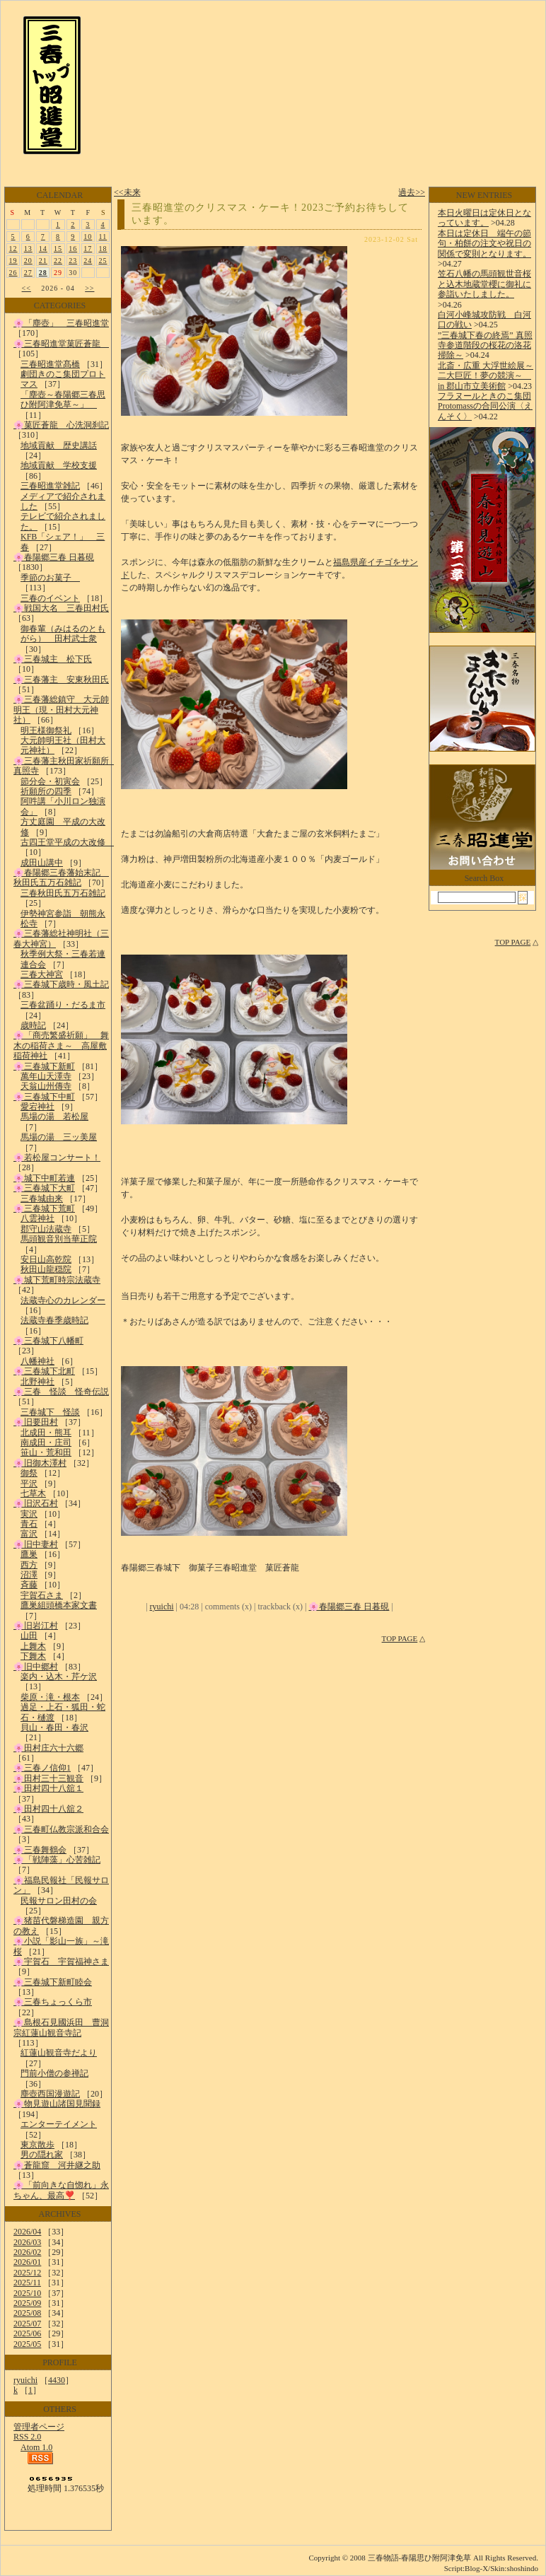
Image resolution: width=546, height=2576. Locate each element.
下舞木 (33, 1656)
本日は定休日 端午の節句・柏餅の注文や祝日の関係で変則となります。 (484, 243)
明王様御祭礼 (46, 730)
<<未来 (127, 192)
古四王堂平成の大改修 (67, 842)
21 (43, 260)
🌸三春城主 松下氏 (52, 659)
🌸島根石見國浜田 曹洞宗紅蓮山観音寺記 (61, 2027)
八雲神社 (37, 1218)
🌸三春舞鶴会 (39, 1850)
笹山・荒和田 (46, 1452)
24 (87, 260)
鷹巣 (29, 1554)
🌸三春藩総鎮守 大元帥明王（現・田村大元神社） (61, 709)
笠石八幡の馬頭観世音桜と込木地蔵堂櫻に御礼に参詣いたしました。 (484, 284)
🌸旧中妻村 (35, 1544)
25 (102, 260)
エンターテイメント (59, 2124)
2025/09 (27, 2303)
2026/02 (27, 2252)
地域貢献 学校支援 (59, 465)
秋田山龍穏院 (46, 1269)
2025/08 (27, 2313)
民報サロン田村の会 (59, 1901)
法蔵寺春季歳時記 (54, 1320)
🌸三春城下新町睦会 (52, 1982)
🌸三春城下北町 (44, 1371)
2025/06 (27, 2333)
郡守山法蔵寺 (46, 1229)
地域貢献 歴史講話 (59, 445)
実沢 (29, 1514)
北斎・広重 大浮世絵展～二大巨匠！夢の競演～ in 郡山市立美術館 (485, 376)
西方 (29, 1565)
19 (13, 260)
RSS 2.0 (27, 2437)
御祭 (29, 1473)
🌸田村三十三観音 (48, 1778)
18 (102, 248)
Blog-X (476, 2568)
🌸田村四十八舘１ (48, 1788)
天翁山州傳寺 (46, 1086)
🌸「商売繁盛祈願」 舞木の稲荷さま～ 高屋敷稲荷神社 (61, 1045)
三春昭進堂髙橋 (50, 364)
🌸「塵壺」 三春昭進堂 (61, 323)
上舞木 (33, 1646)
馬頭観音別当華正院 (59, 1239)
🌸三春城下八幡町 (48, 1341)
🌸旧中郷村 (35, 1667)
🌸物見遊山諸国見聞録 (56, 2104)
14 (43, 248)
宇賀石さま (42, 1595)
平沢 (29, 1483)
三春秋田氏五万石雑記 (63, 893)
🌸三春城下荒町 (44, 1208)
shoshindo (522, 2568)
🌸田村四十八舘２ (48, 1809)
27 (28, 272)
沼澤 (29, 1575)
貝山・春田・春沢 (54, 1727)
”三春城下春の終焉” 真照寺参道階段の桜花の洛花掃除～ (485, 345)
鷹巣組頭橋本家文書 (59, 1605)
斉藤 (29, 1585)
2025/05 (27, 2344)
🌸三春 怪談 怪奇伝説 (61, 1392)
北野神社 (37, 1382)
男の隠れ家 (42, 2155)
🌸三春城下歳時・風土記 (61, 984)
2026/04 (27, 2232)
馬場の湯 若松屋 (54, 1116)
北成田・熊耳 (46, 1433)
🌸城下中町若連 (44, 1178)
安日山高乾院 (46, 1259)
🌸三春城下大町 (44, 1188)
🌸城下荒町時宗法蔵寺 (56, 1280)
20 (28, 260)
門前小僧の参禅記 (54, 2073)
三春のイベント (50, 598)
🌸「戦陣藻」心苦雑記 (56, 1860)
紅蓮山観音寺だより (59, 2053)
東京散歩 (37, 2145)
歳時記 (33, 1025)
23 (73, 260)
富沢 (29, 1534)
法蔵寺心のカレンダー (63, 1300)
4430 (56, 2380)
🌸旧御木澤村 (39, 1463)
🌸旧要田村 (35, 1422)
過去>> (411, 192)
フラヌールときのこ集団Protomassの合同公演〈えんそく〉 (485, 406)
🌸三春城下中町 (44, 1097)
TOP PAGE (400, 1638)
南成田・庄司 (46, 1442)
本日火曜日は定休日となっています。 (484, 218)
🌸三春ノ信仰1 (42, 1768)
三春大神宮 (42, 974)
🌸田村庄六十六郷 (48, 1748)
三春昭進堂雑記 (50, 486)
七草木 (33, 1493)
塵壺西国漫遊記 (50, 2094)
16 (73, 248)
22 (58, 260)
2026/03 (27, 2242)
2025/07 (27, 2324)
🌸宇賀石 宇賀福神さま (61, 1961)
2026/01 (27, 2262)
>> (89, 288)
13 (28, 248)
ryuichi (25, 2380)
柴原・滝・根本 (50, 1697)
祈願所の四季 (46, 791)
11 (103, 236)
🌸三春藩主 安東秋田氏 (61, 679)
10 (87, 236)
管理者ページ (38, 2427)
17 (87, 248)
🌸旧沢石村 (35, 1503)
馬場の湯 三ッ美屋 (59, 1137)
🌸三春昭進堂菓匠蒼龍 (61, 344)
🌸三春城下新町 (44, 1066)
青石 (29, 1524)
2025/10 (27, 2293)
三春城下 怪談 (50, 1412)
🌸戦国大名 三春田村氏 (61, 608)
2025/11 (27, 2282)
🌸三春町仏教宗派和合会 (61, 1829)
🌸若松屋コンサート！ (56, 1157)
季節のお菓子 (50, 578)
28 (43, 272)
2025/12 (27, 2273)
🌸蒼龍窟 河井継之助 (56, 2165)
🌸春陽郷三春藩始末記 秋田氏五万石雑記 (61, 877)
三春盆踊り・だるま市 (63, 1005)
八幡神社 (37, 1361)
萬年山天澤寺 (46, 1076)
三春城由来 (42, 1199)
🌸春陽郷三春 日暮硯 (53, 557)
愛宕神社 (37, 1107)
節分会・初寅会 (50, 781)
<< (26, 288)
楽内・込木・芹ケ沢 (59, 1677)
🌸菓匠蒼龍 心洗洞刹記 (61, 425)
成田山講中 (42, 863)
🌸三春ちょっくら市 (52, 2002)
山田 (29, 1635)
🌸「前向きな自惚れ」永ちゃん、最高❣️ (61, 2190)
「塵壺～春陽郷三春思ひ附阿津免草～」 (63, 399)
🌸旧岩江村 (35, 1626)
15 (58, 248)
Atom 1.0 (36, 2447)
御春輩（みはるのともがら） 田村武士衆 (63, 633)
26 (13, 272)
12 (13, 248)
